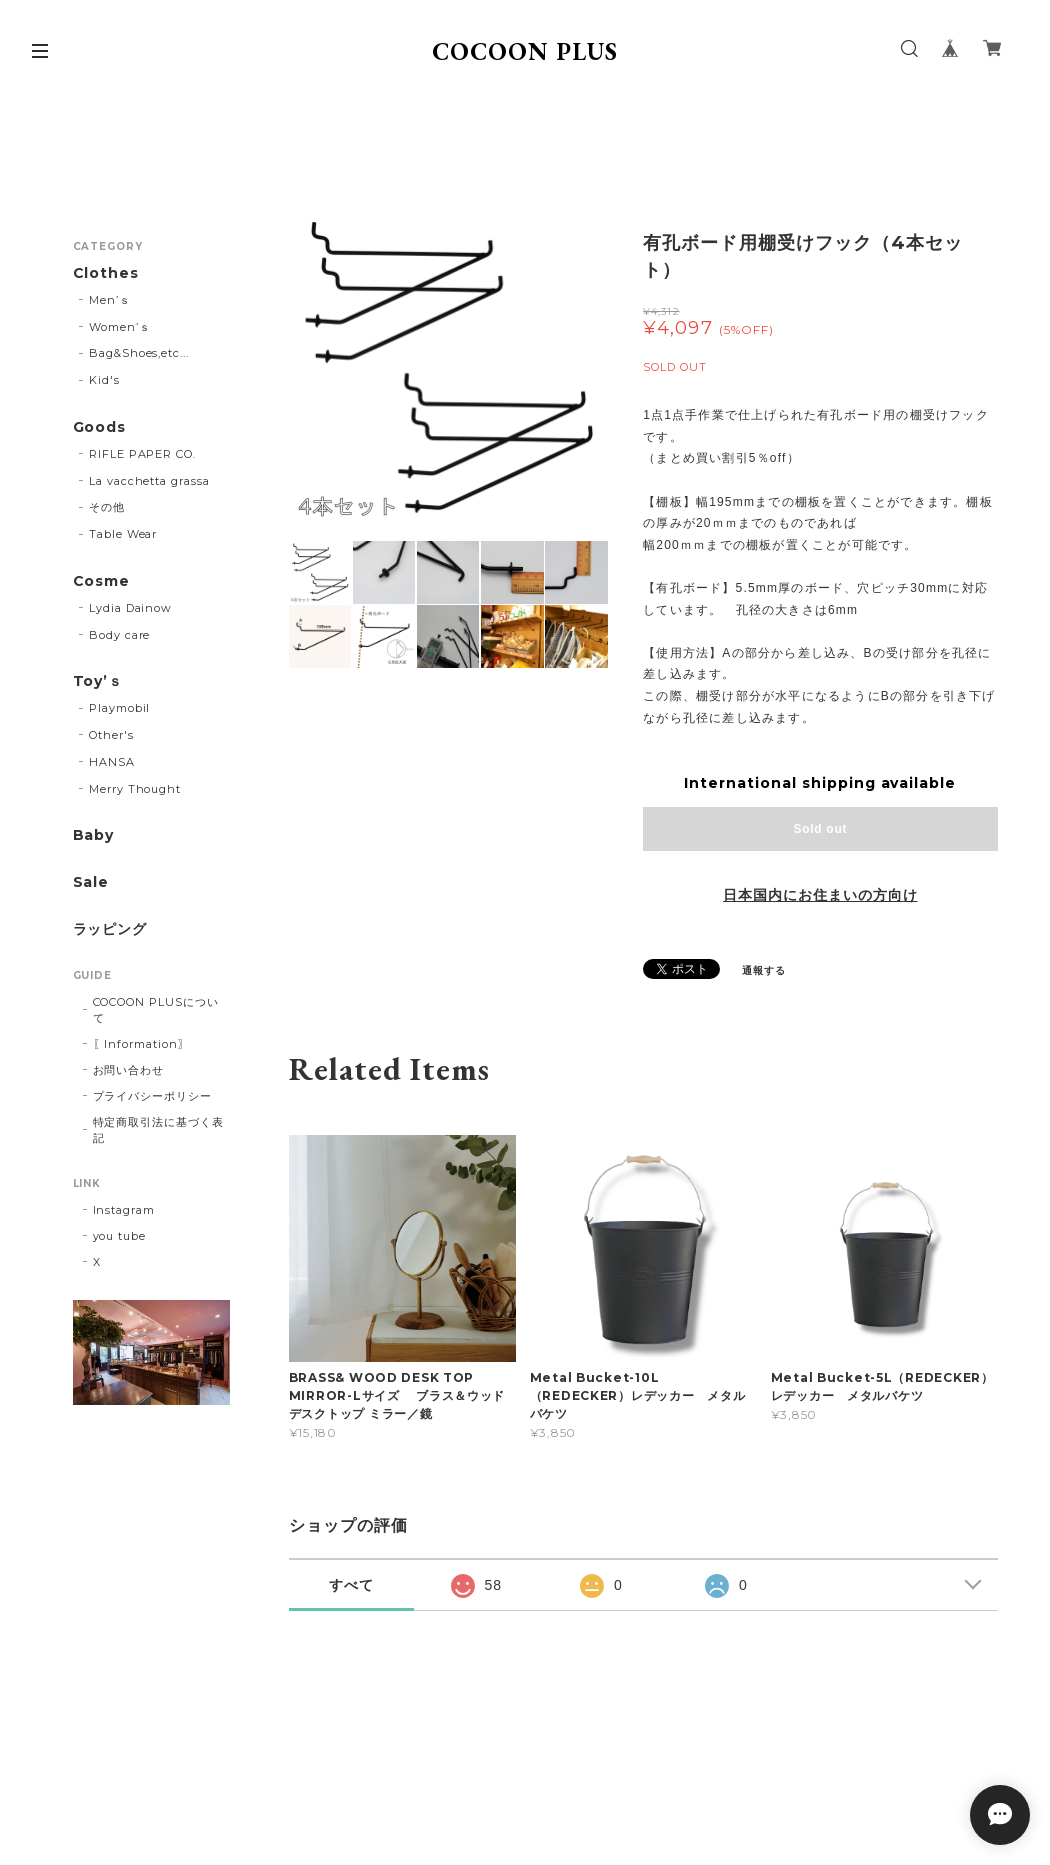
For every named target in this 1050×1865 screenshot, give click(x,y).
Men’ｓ (110, 300)
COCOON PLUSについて (156, 1010)
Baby (94, 835)
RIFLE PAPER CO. (142, 454)
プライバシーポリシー (153, 1096)
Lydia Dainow (131, 608)
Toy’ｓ (98, 681)
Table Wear (123, 534)
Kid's (104, 380)
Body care (120, 635)
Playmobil (120, 708)
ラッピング (110, 929)
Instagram (124, 1210)
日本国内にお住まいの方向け (820, 895)
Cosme (102, 581)
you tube (120, 1236)
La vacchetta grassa (149, 481)
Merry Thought (135, 789)
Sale (91, 882)
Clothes (106, 273)
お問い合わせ (129, 1070)
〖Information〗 (141, 1044)
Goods (100, 427)
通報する (764, 970)
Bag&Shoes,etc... (139, 353)
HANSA (112, 762)
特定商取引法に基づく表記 (159, 1130)
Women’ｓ (120, 327)
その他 (107, 507)
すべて (351, 1585)
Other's (111, 735)
